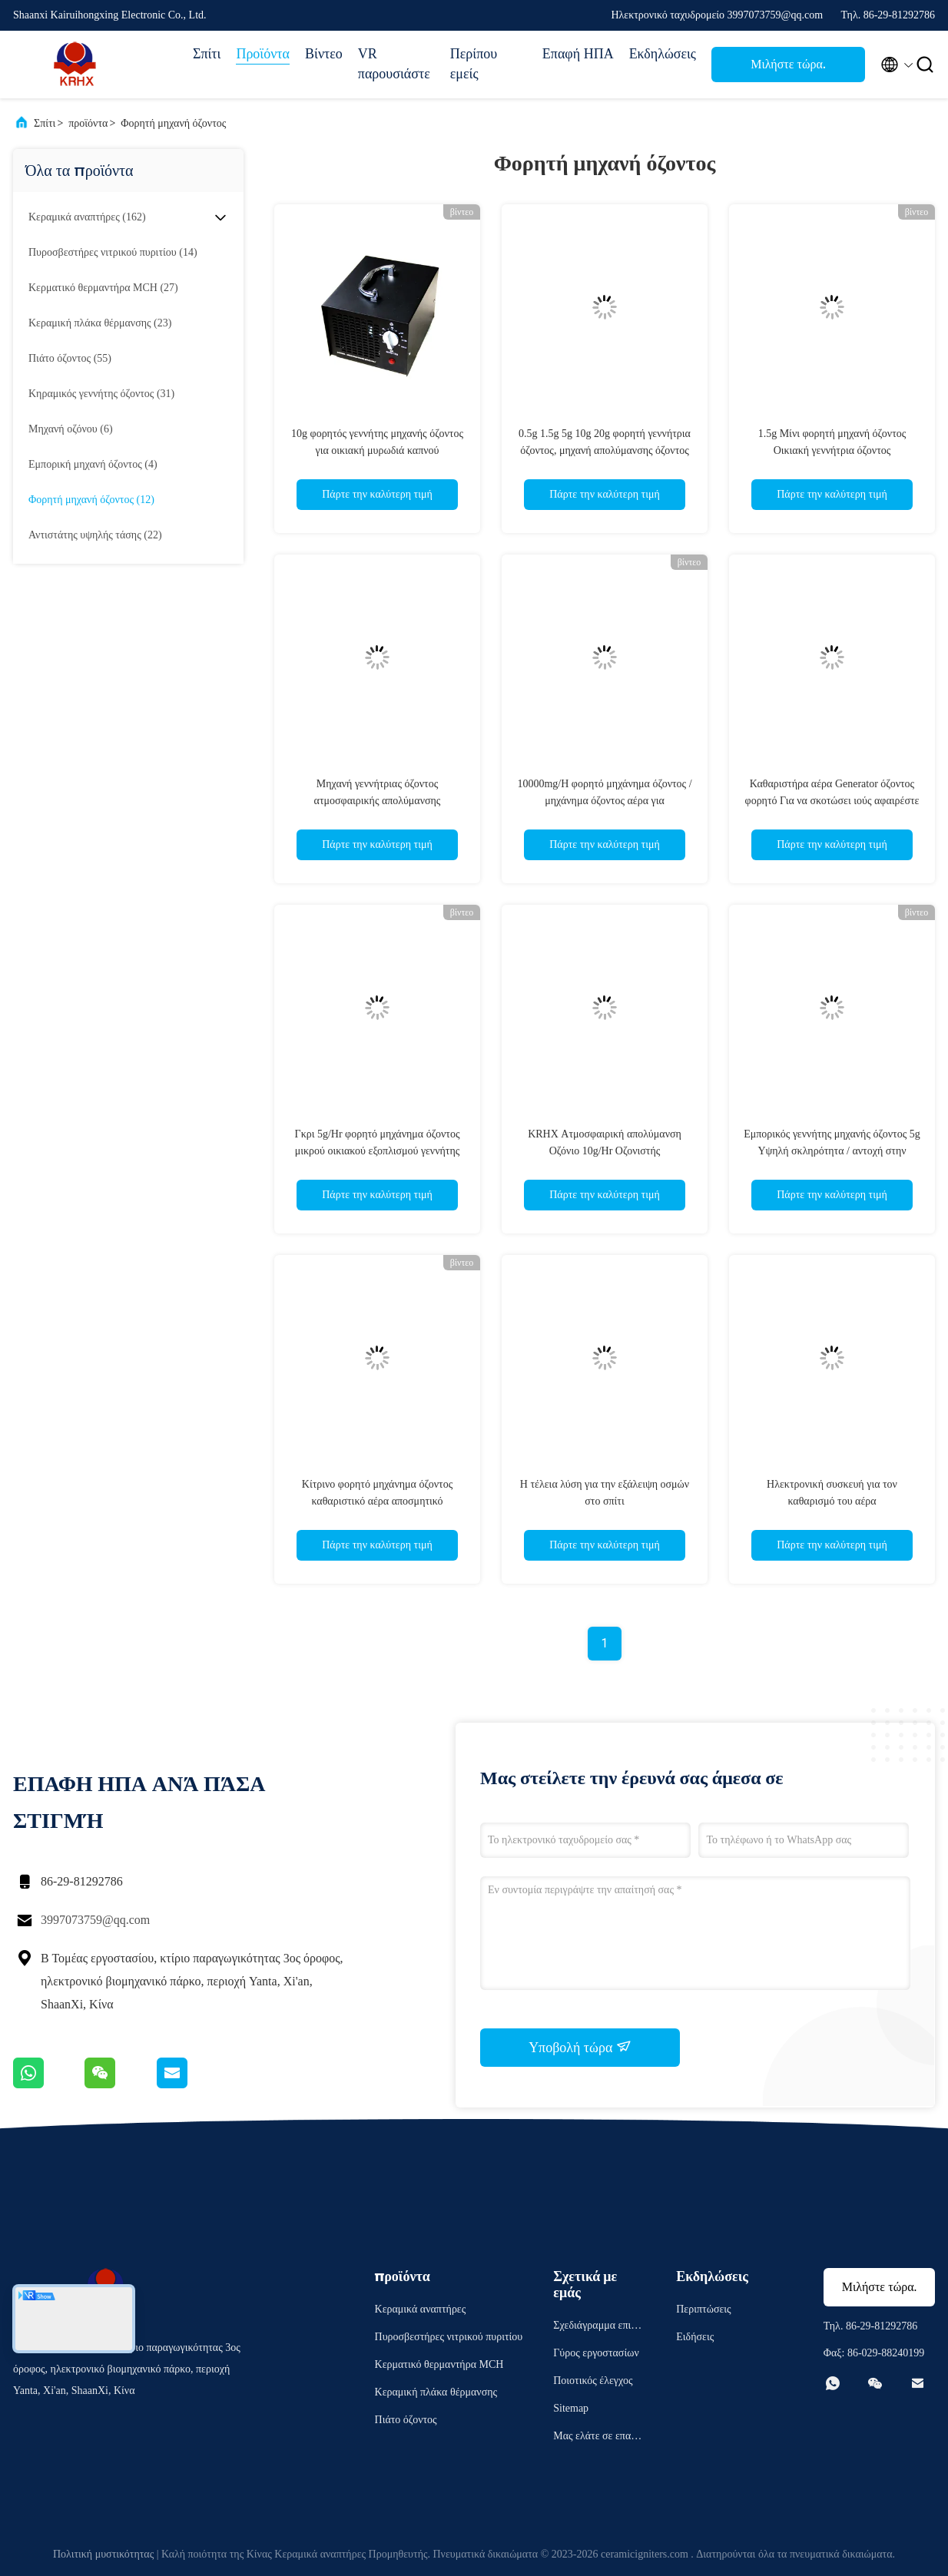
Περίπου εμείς (473, 63)
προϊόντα (88, 123)
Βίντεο (324, 53)
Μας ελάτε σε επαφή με (597, 2438)
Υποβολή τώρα (580, 2046)
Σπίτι (206, 53)
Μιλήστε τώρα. (788, 64)
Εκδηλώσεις (662, 53)
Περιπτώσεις (703, 2309)
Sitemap (570, 2408)
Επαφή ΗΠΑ (578, 53)
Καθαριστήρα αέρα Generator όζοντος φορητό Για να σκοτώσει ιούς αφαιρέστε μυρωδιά (832, 800)
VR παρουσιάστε (394, 63)
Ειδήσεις (695, 2337)
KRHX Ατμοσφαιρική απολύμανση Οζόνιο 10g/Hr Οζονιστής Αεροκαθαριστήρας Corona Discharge (604, 1151)
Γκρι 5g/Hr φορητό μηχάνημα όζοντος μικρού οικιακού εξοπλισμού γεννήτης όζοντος (377, 1151)
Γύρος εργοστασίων (595, 2353)
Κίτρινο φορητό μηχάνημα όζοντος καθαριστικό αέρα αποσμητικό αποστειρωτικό (377, 1501)
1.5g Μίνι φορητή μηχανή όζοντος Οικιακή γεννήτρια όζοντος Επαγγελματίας (832, 450)
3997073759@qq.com (95, 1919)
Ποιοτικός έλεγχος (592, 2380)
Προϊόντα (263, 53)
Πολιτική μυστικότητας (103, 2554)
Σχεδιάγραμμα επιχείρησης (598, 2327)
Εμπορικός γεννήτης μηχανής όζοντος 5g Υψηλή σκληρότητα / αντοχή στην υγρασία (832, 1151)
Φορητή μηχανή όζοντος (173, 123)
